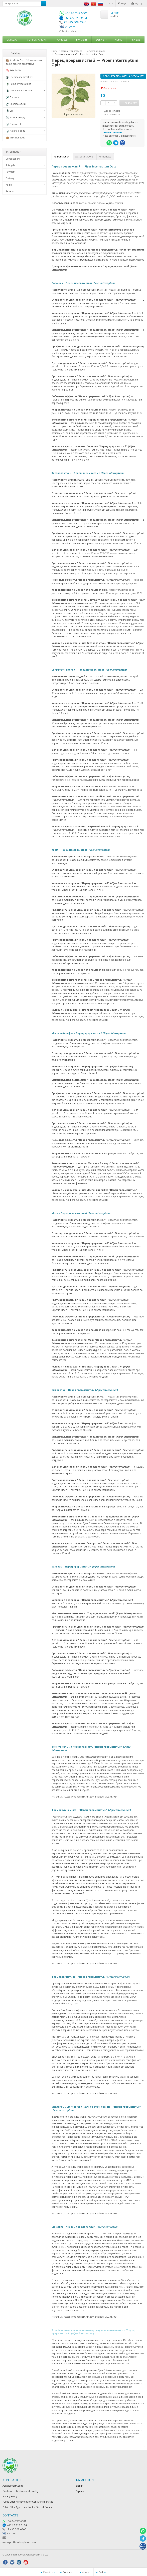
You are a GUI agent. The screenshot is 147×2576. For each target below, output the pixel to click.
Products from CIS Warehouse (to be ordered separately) (24, 62)
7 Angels (61, 39)
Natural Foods (15, 131)
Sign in (79, 2485)
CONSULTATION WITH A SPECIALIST (123, 76)
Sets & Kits (13, 70)
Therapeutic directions (20, 77)
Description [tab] (61, 156)
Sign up (136, 3)
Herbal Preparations (18, 84)
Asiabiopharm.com (13, 2485)
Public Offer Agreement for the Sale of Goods (27, 2507)
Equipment (13, 124)
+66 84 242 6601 (16, 2521)
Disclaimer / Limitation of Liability (21, 2491)
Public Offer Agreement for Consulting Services (28, 2501)
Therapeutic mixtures (19, 90)
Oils (10, 111)
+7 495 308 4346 (16, 2529)
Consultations (37, 39)
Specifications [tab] (84, 156)
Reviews (135, 39)
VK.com (11, 2533)
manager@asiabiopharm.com (19, 2542)
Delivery (101, 39)
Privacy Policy (10, 2496)
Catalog (12, 39)
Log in (122, 3)
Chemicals (13, 97)
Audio (118, 39)
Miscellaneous (15, 137)
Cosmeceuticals (16, 104)
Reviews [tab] (105, 156)
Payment (81, 39)
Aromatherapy (15, 117)
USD (110, 3)
